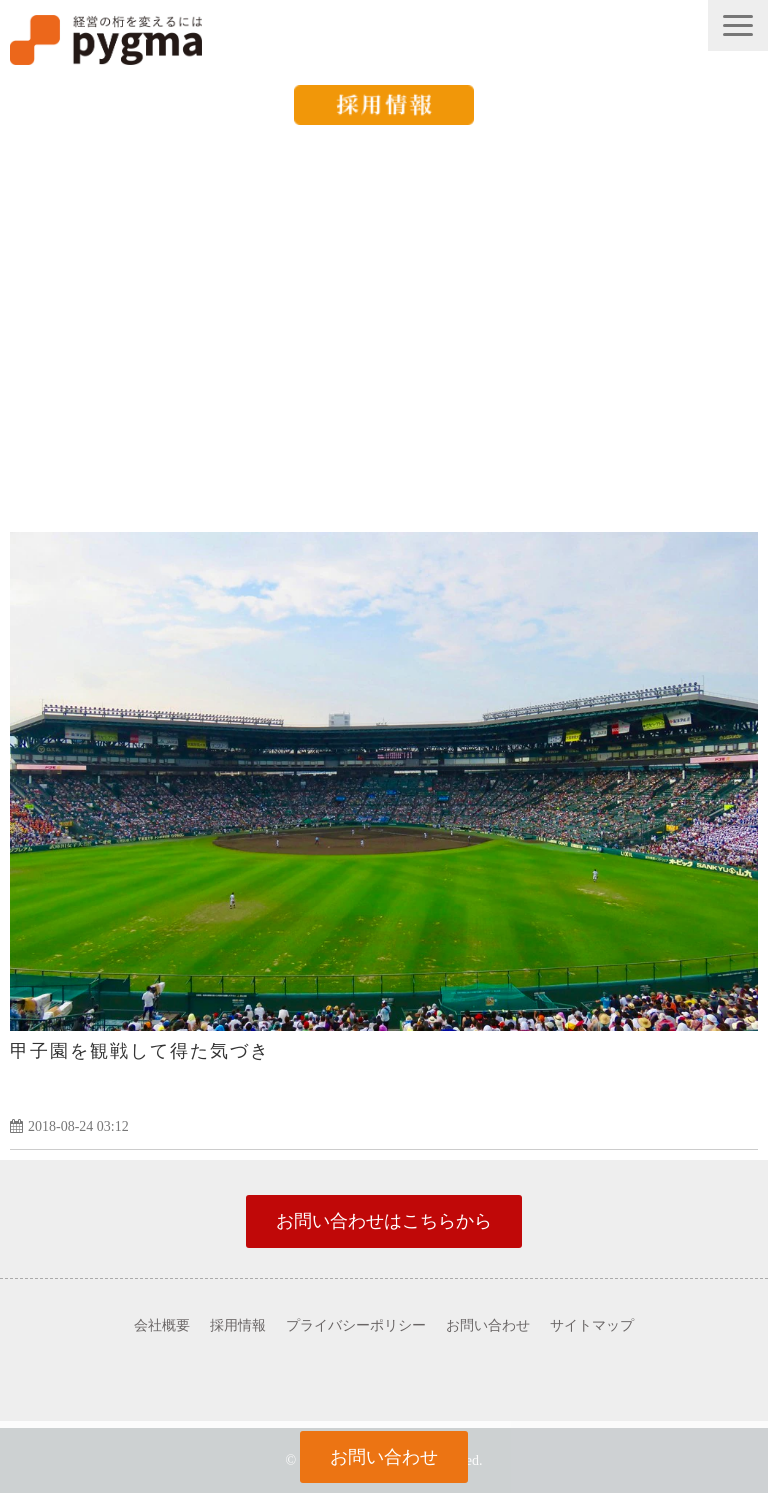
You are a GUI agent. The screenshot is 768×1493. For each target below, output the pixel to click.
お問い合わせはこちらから (384, 1221)
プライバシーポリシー (356, 1325)
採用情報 (238, 1325)
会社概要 (162, 1325)
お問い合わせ (488, 1325)
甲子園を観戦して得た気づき (140, 1051)
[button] (738, 25)
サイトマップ (592, 1325)
